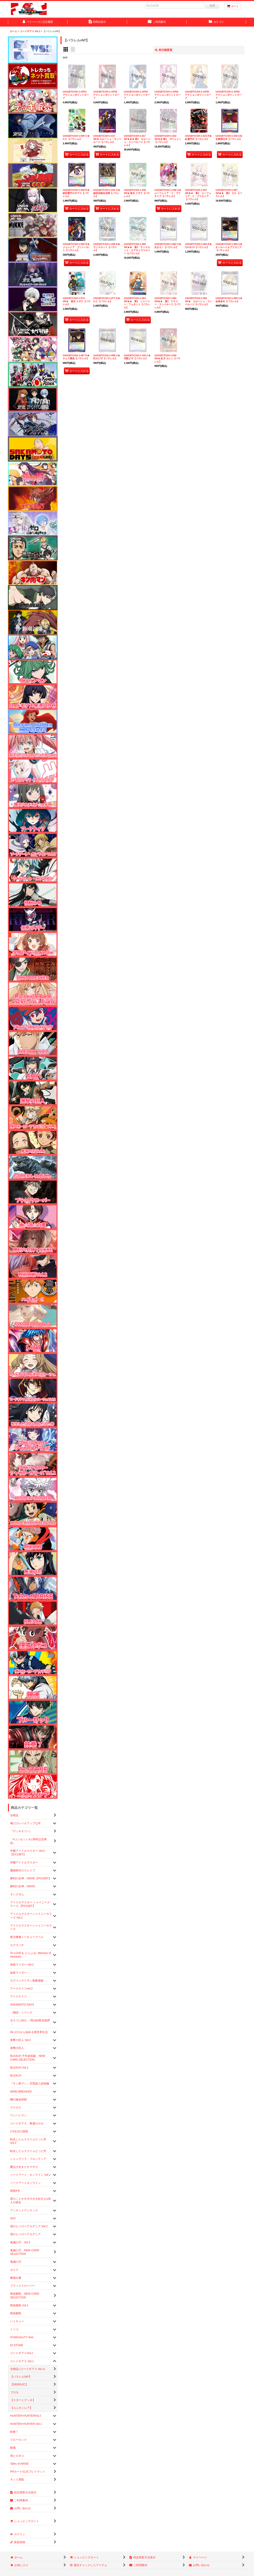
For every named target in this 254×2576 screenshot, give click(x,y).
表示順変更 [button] (163, 50)
